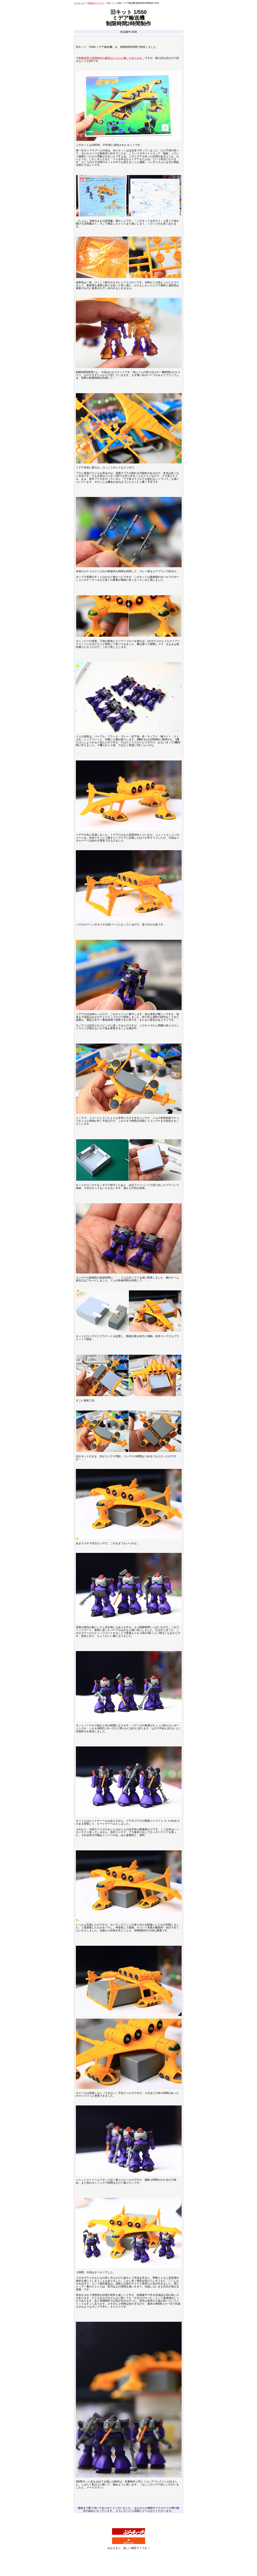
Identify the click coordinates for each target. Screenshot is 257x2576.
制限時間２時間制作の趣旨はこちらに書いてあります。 (112, 58)
